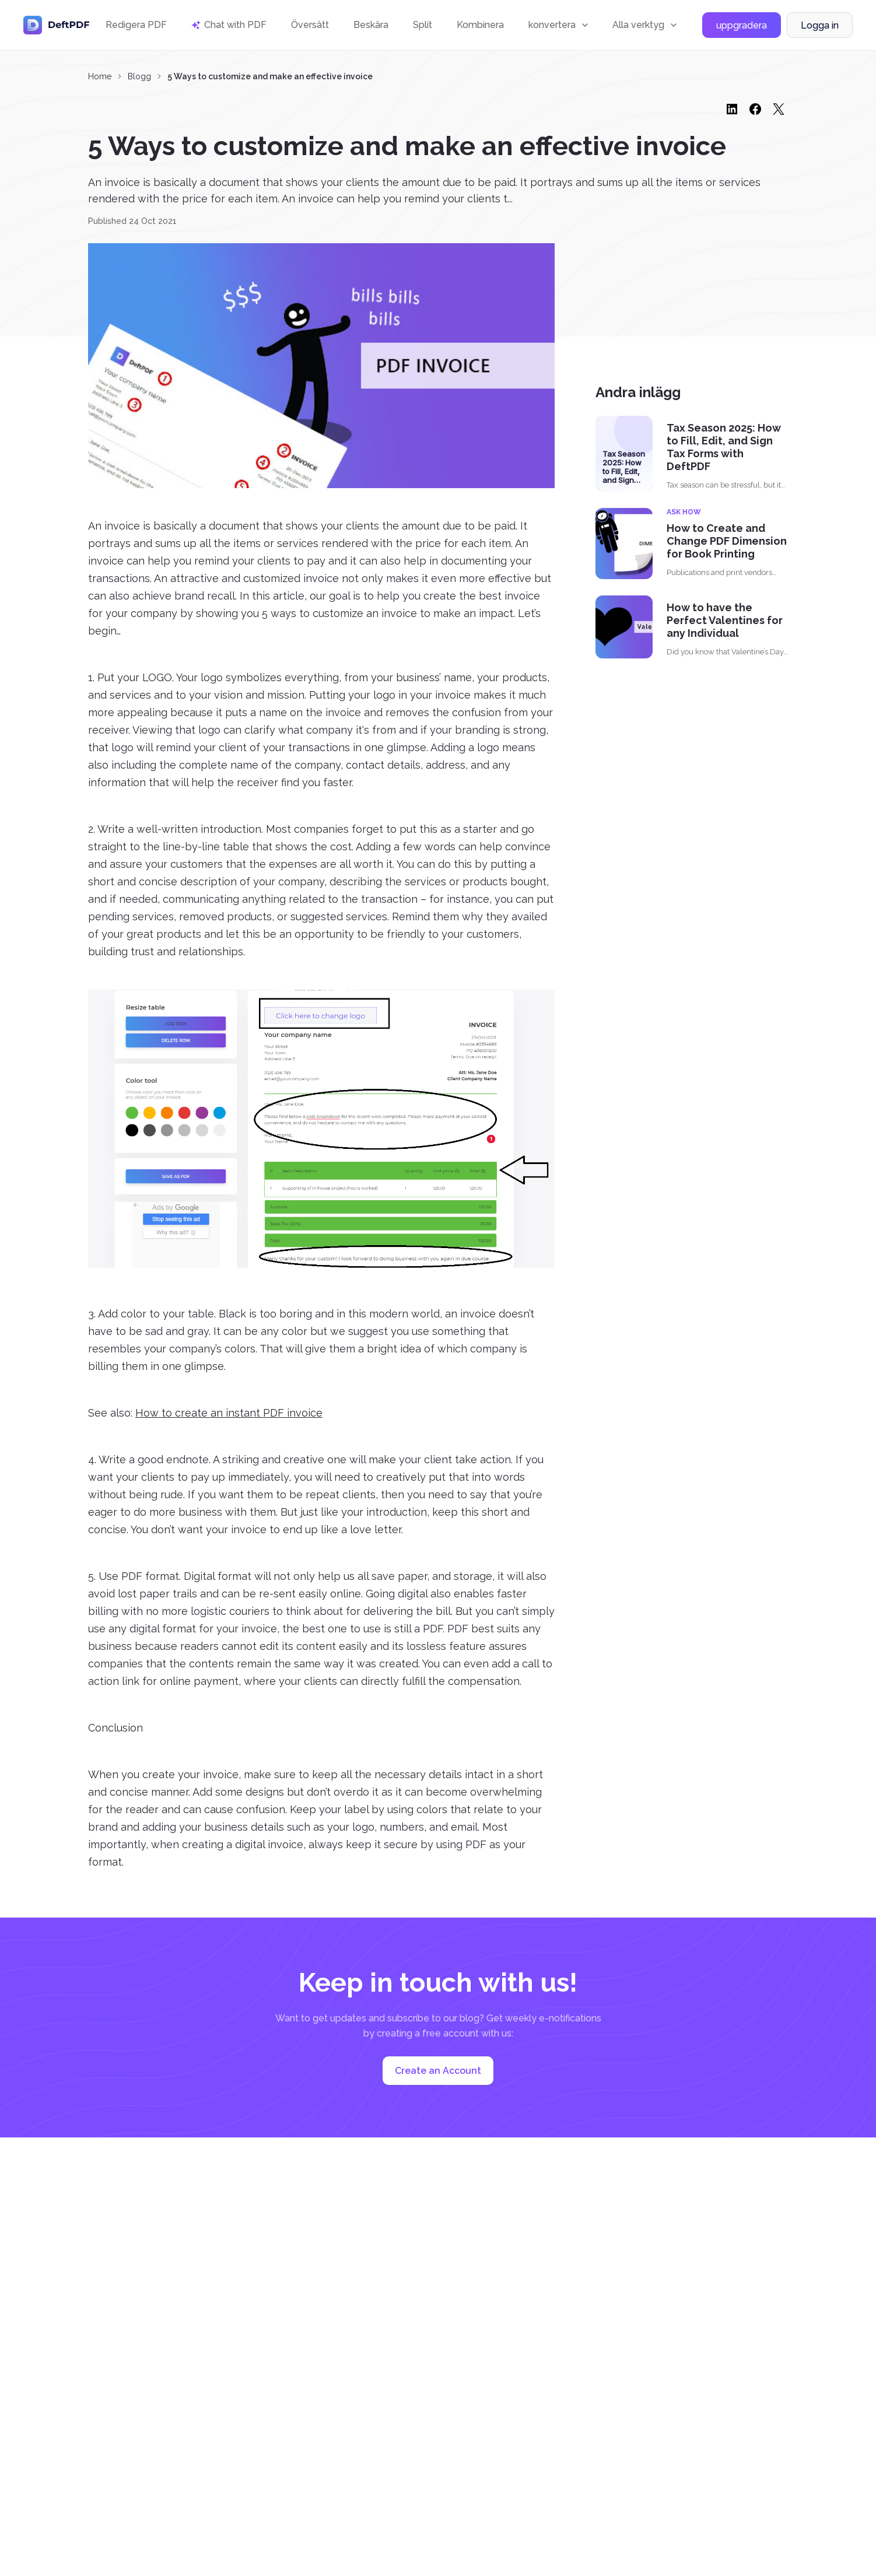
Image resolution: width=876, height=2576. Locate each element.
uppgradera (741, 25)
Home (99, 76)
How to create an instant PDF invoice (229, 1413)
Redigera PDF (136, 24)
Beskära (370, 24)
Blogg (139, 76)
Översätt (310, 24)
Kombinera (480, 24)
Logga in (820, 25)
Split (422, 24)
